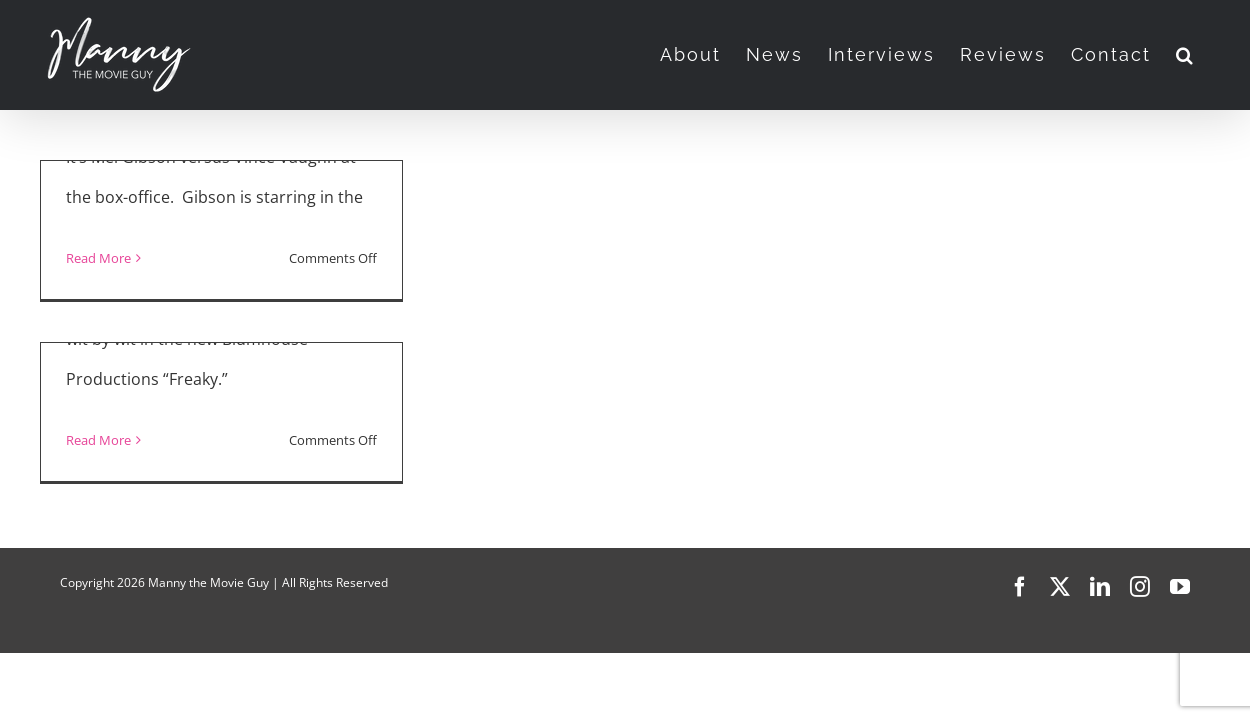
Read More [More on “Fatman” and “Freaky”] (98, 258)
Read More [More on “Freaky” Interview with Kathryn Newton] (98, 440)
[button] (1210, 55)
